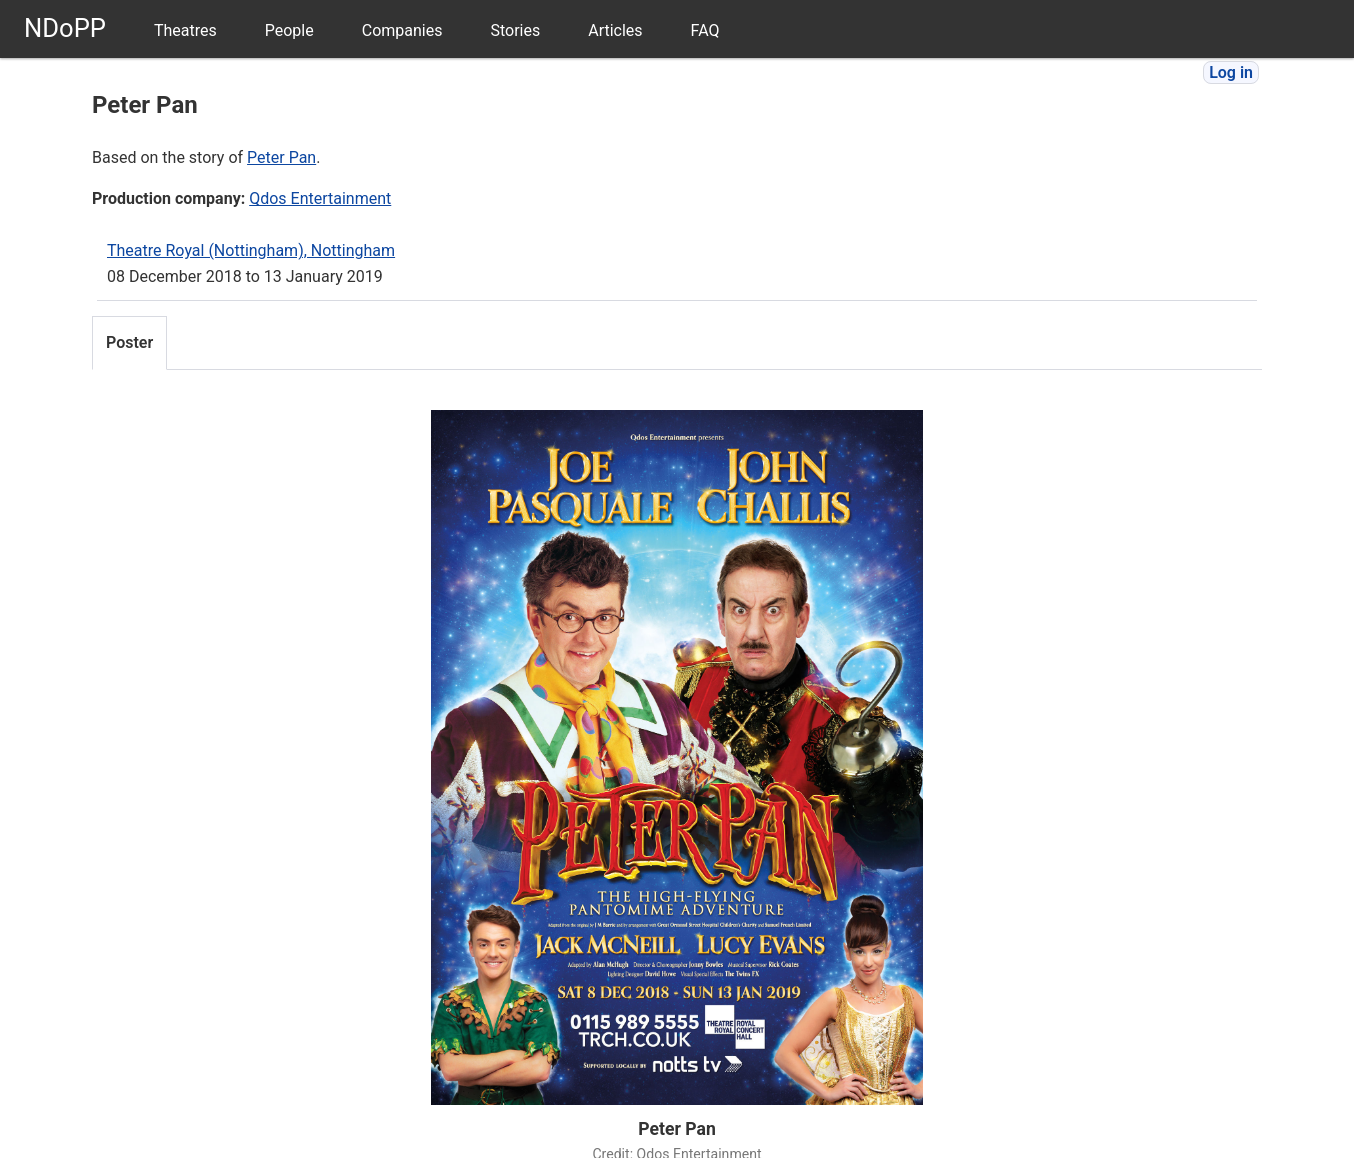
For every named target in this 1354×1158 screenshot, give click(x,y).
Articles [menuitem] (615, 30)
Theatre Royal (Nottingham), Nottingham (251, 250)
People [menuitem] (289, 30)
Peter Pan (281, 157)
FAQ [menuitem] (705, 30)
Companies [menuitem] (402, 30)
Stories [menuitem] (515, 30)
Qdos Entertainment (320, 198)
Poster (129, 342)
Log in (1231, 72)
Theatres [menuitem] (185, 30)
